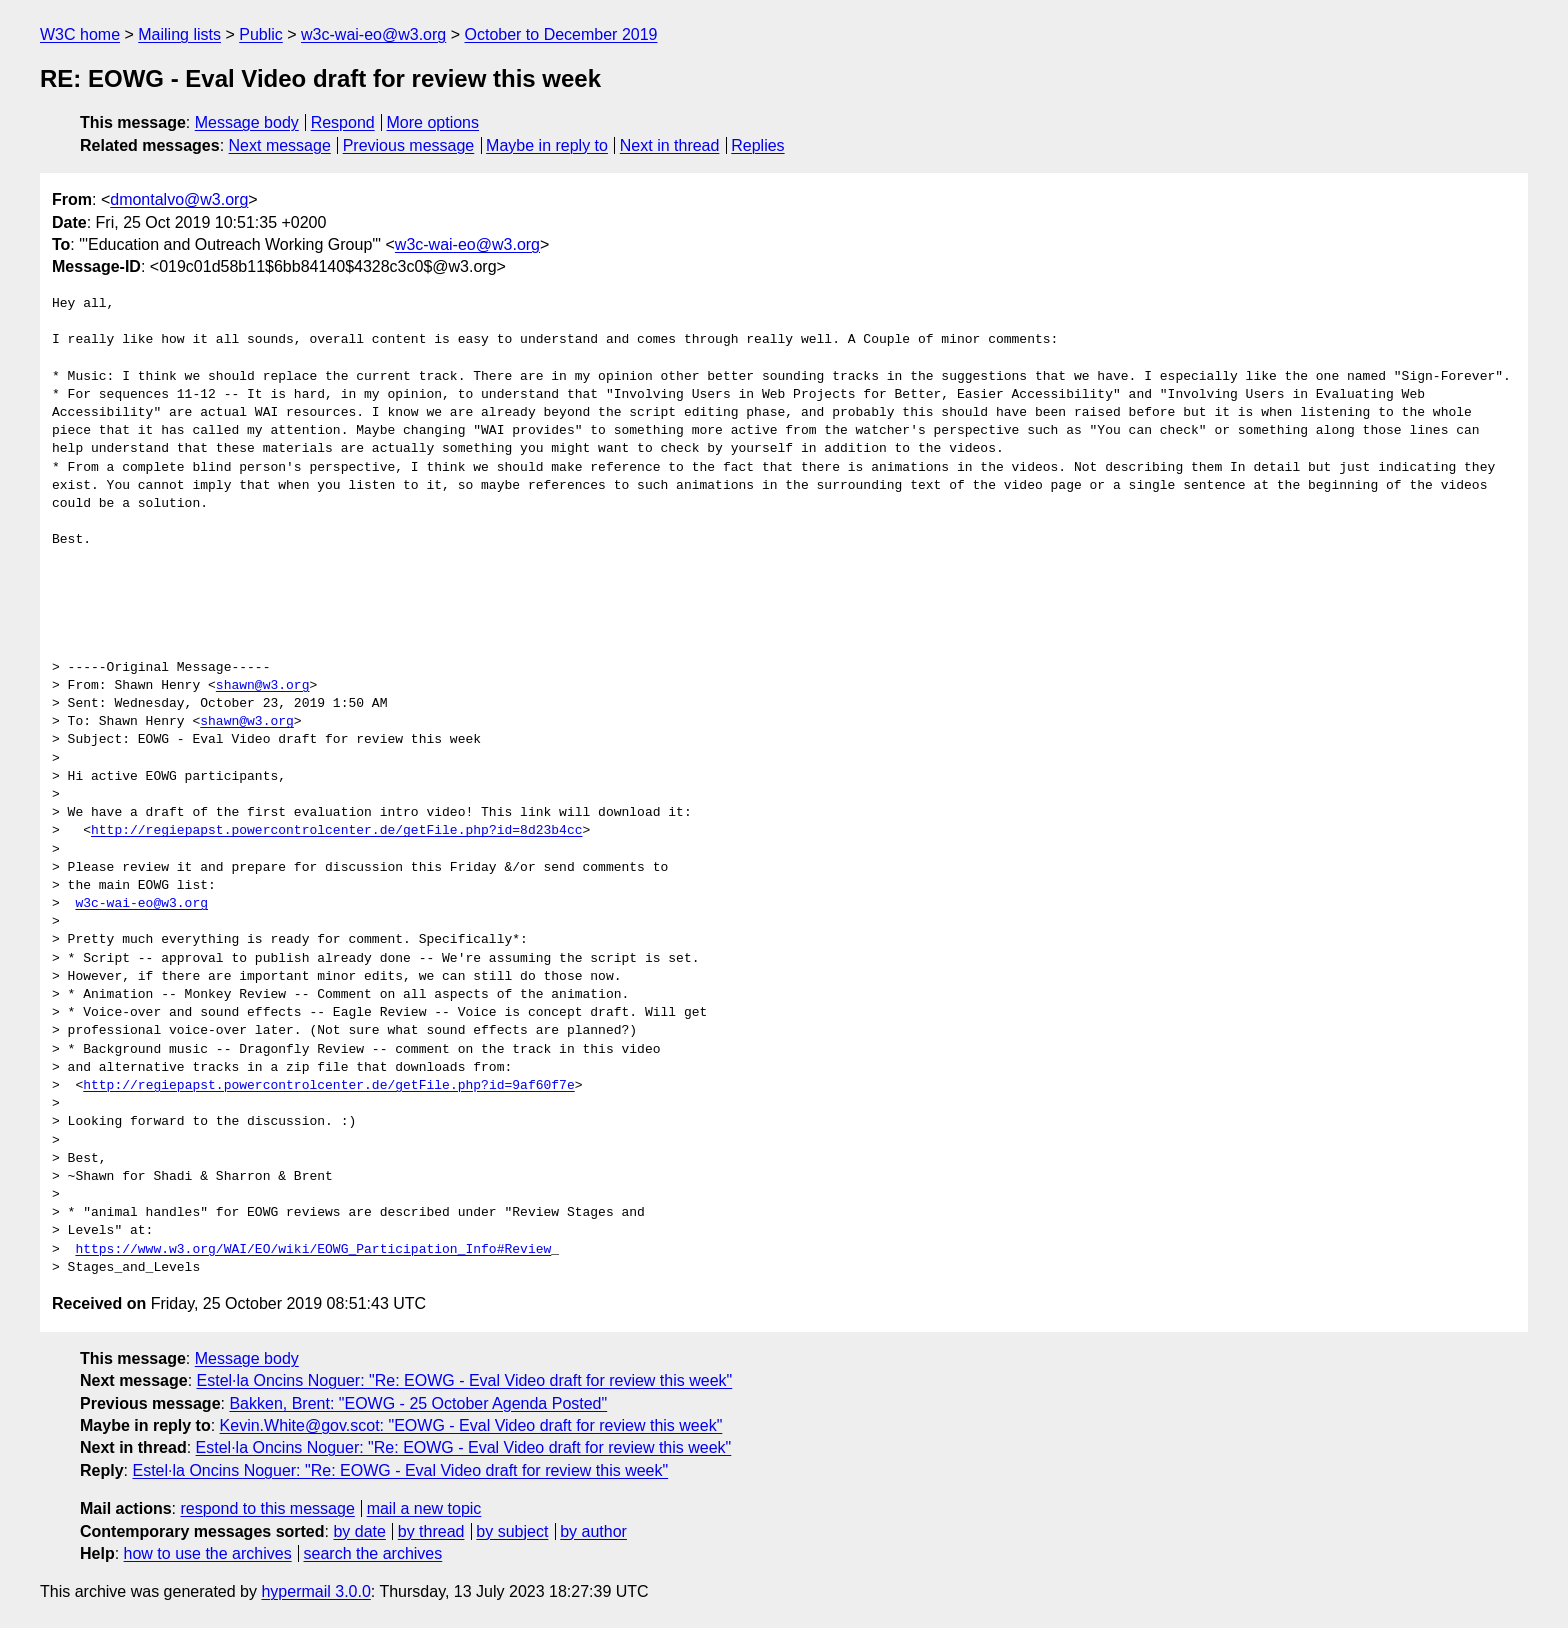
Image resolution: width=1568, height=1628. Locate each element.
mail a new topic (424, 1508)
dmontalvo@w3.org (179, 199)
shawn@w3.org (263, 686)
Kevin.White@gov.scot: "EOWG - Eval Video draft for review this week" (471, 1425)
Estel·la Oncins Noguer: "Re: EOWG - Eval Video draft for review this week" (465, 1380)
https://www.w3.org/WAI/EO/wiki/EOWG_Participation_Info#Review (313, 1250)
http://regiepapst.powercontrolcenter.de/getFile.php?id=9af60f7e (328, 1086)
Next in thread (670, 145)
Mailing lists (179, 34)
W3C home (80, 34)
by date (359, 1531)
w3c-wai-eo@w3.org (373, 34)
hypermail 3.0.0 (315, 1591)
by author (593, 1531)
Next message (280, 145)
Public (261, 34)
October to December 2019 (560, 34)
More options (433, 122)
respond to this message (267, 1508)
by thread (431, 1531)
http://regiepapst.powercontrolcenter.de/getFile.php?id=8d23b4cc (336, 831)
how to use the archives (208, 1553)
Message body (247, 122)
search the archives (373, 1553)
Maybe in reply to (547, 145)
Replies (757, 145)
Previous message (409, 145)
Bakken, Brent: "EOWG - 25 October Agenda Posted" (418, 1403)
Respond (343, 122)
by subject (512, 1531)
